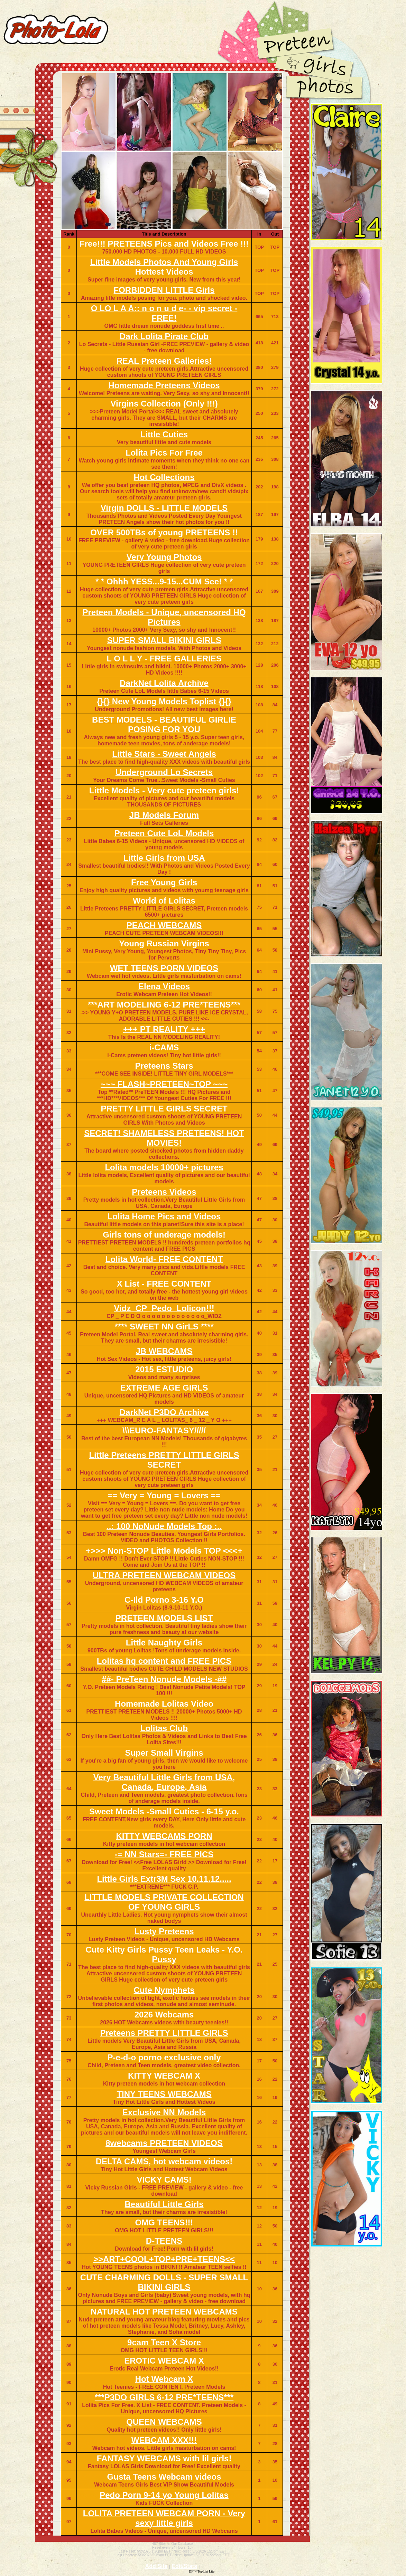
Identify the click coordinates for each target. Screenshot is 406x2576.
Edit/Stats (184, 2566)
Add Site (156, 2566)
